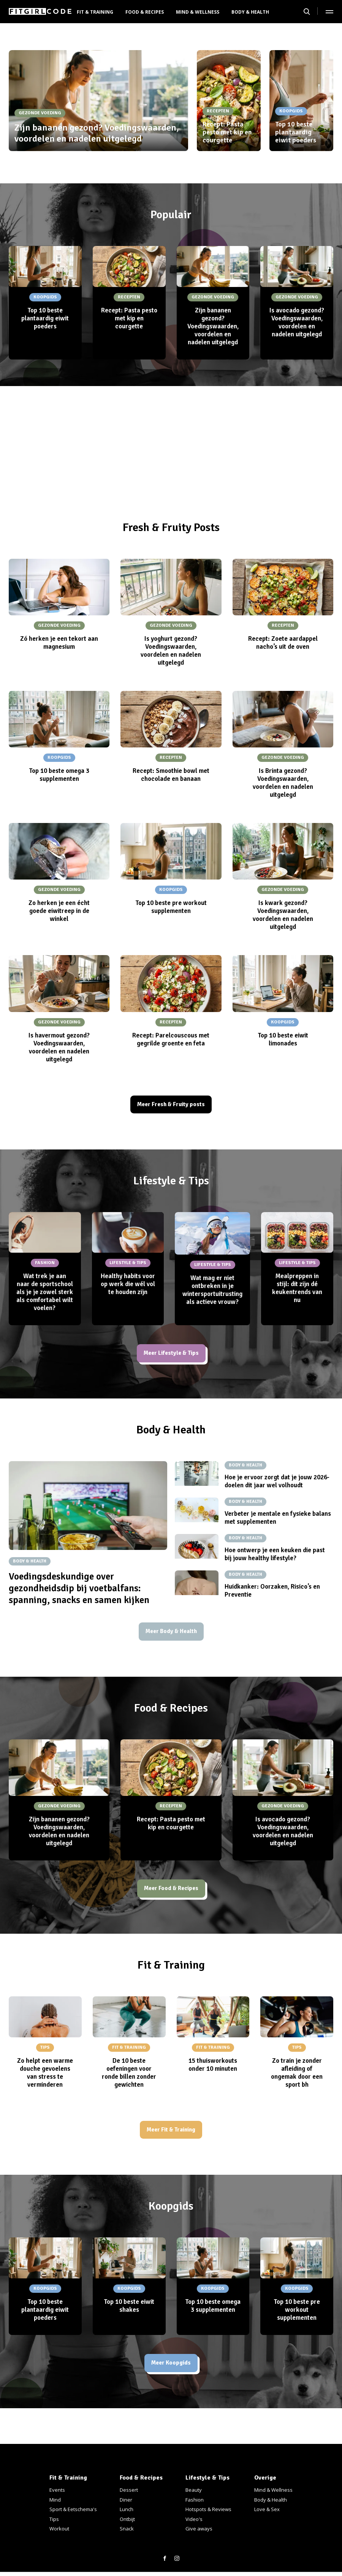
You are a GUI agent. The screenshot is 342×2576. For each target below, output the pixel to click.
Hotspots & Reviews (208, 2509)
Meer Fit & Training (171, 2139)
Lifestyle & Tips (207, 2477)
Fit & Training (95, 12)
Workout (59, 2528)
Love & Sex (267, 2509)
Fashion (194, 2499)
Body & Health (250, 12)
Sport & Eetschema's (73, 2509)
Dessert (129, 2489)
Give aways (198, 2528)
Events (57, 2489)
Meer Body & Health (171, 1637)
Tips (54, 2519)
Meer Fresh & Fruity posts (171, 1106)
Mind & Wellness (197, 12)
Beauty (193, 2489)
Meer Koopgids (171, 2374)
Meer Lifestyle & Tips (171, 1356)
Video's (194, 2519)
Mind (55, 2499)
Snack (127, 2528)
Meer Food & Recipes (171, 1896)
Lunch (126, 2509)
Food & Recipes (144, 12)
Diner (126, 2499)
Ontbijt (127, 2519)
